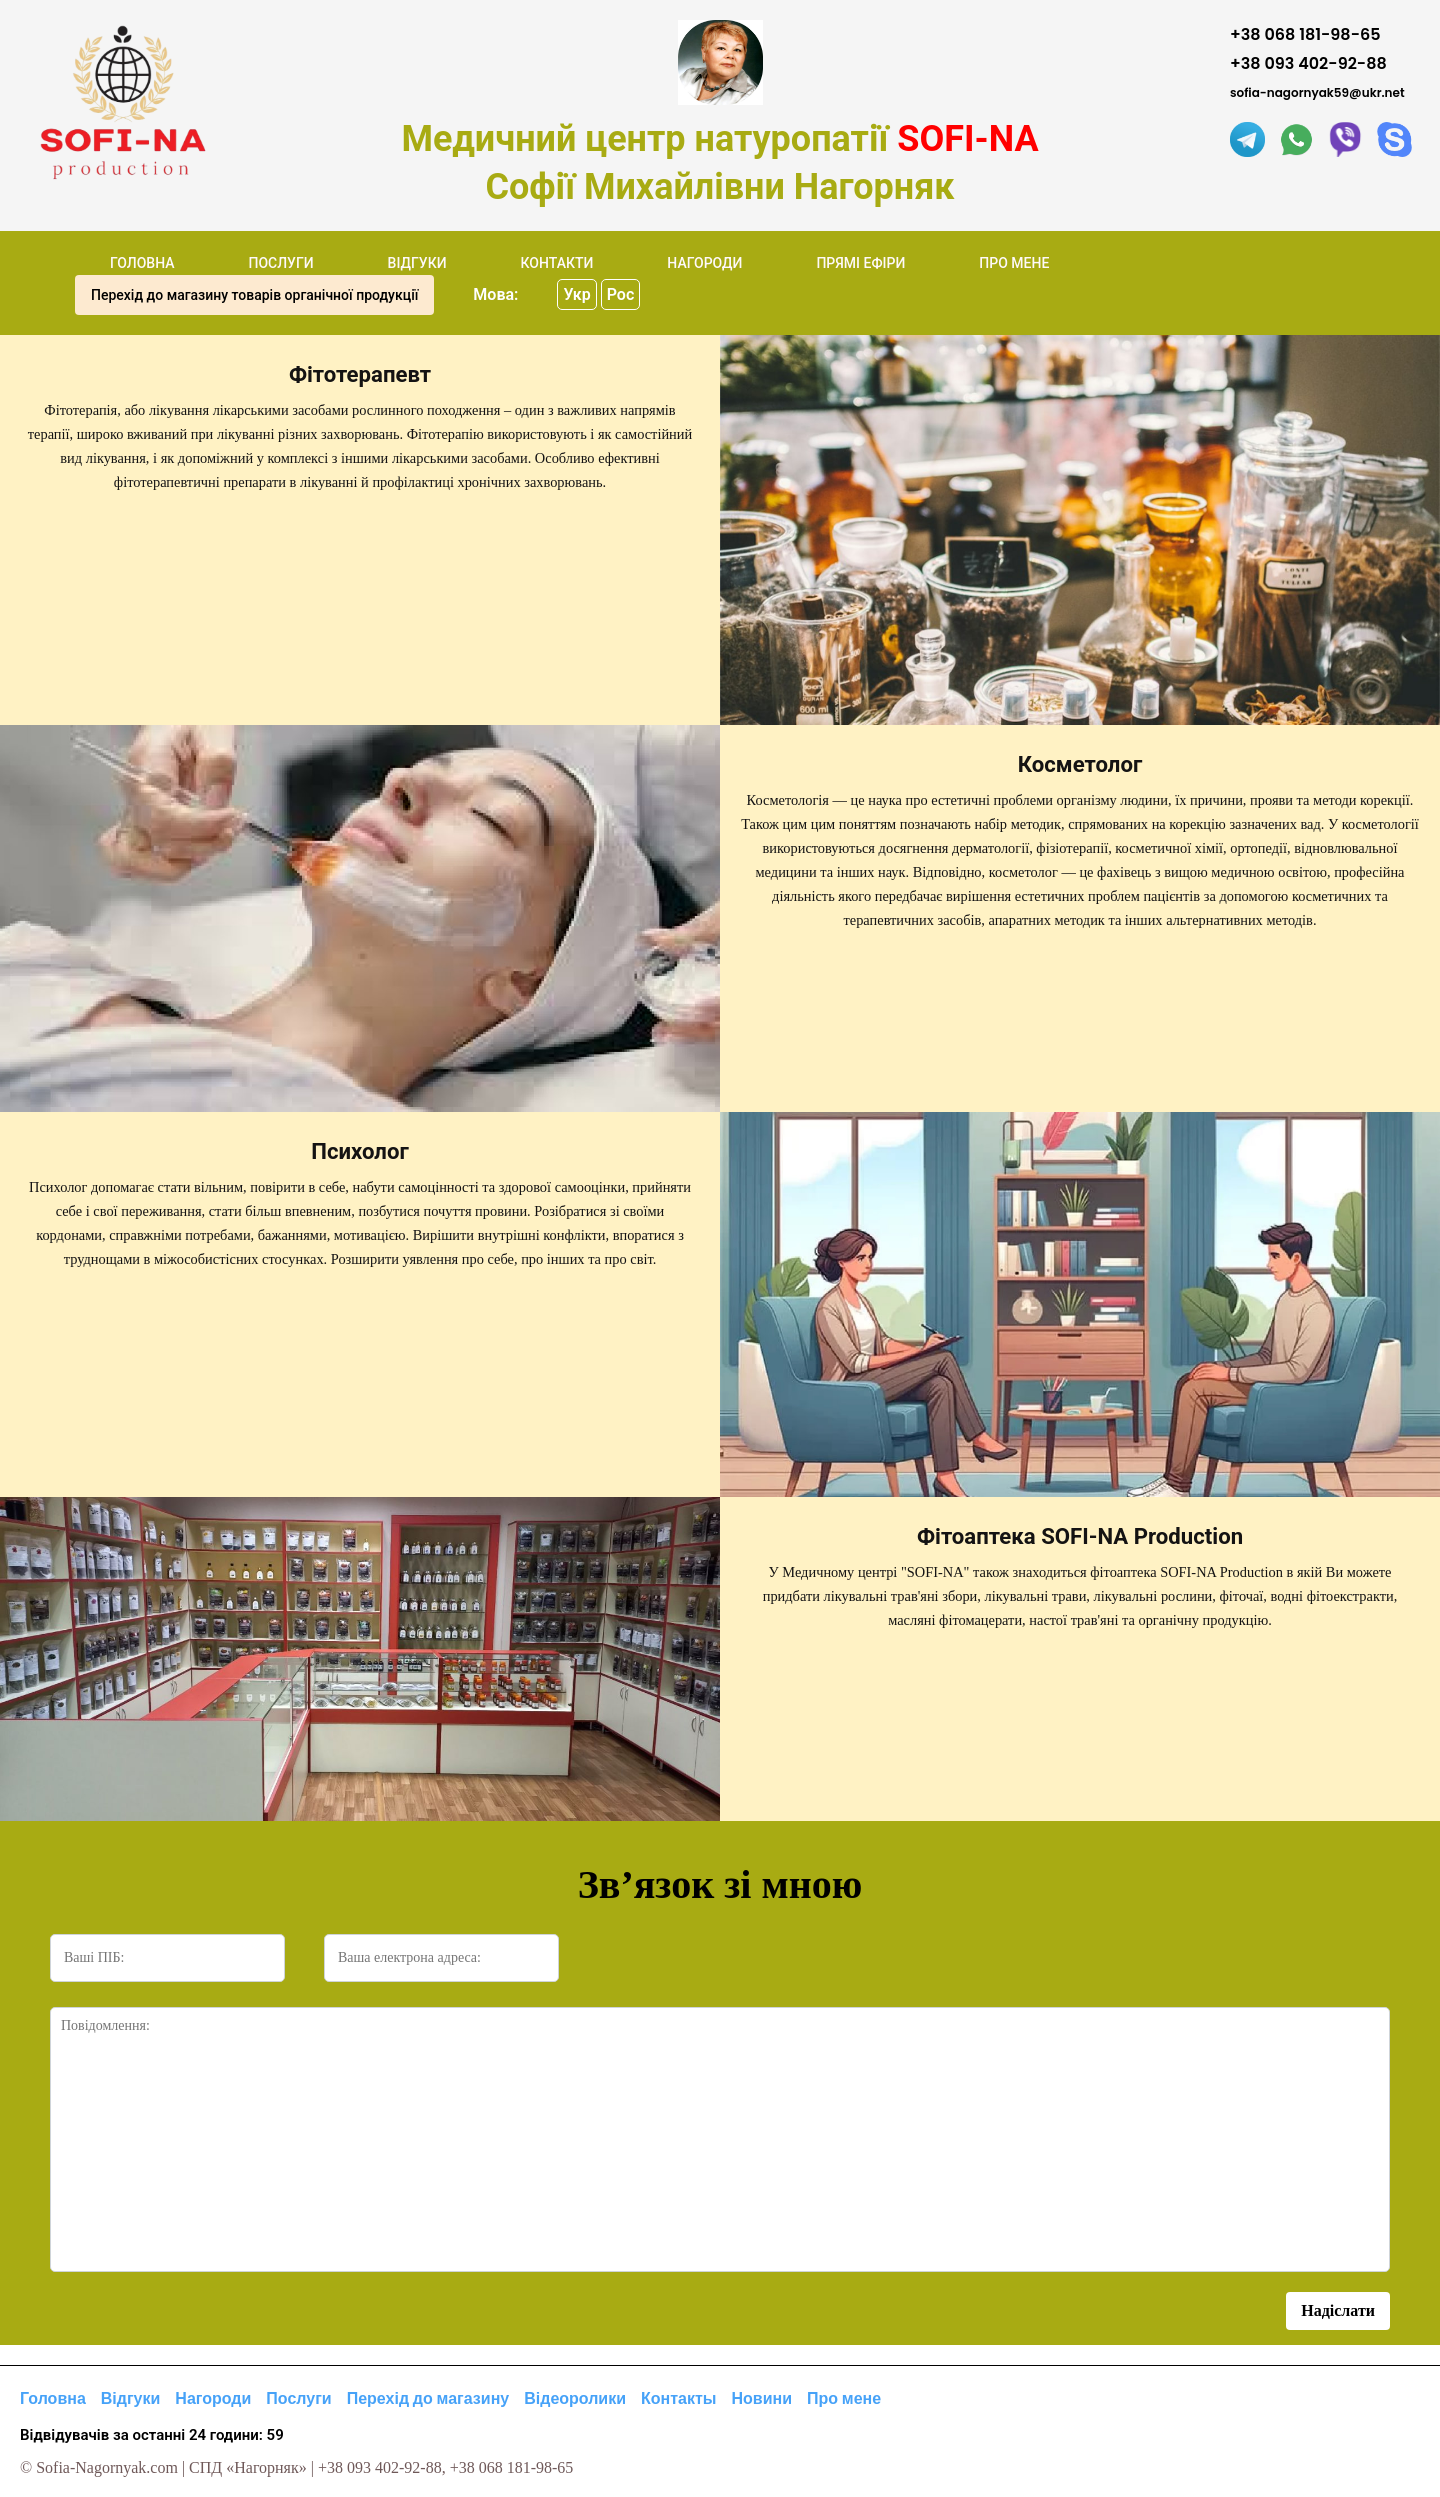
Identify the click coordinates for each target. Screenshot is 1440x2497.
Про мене (844, 2398)
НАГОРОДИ (704, 263)
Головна (53, 2398)
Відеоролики (575, 2398)
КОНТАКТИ (557, 263)
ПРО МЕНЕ (1014, 263)
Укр (576, 294)
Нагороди (213, 2398)
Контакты (678, 2398)
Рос (621, 294)
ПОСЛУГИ (280, 263)
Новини (762, 2398)
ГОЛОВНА (142, 263)
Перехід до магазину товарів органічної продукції (254, 295)
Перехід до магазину (428, 2398)
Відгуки (131, 2398)
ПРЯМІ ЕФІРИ (860, 263)
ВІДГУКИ (417, 263)
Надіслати (1338, 2310)
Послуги (298, 2398)
